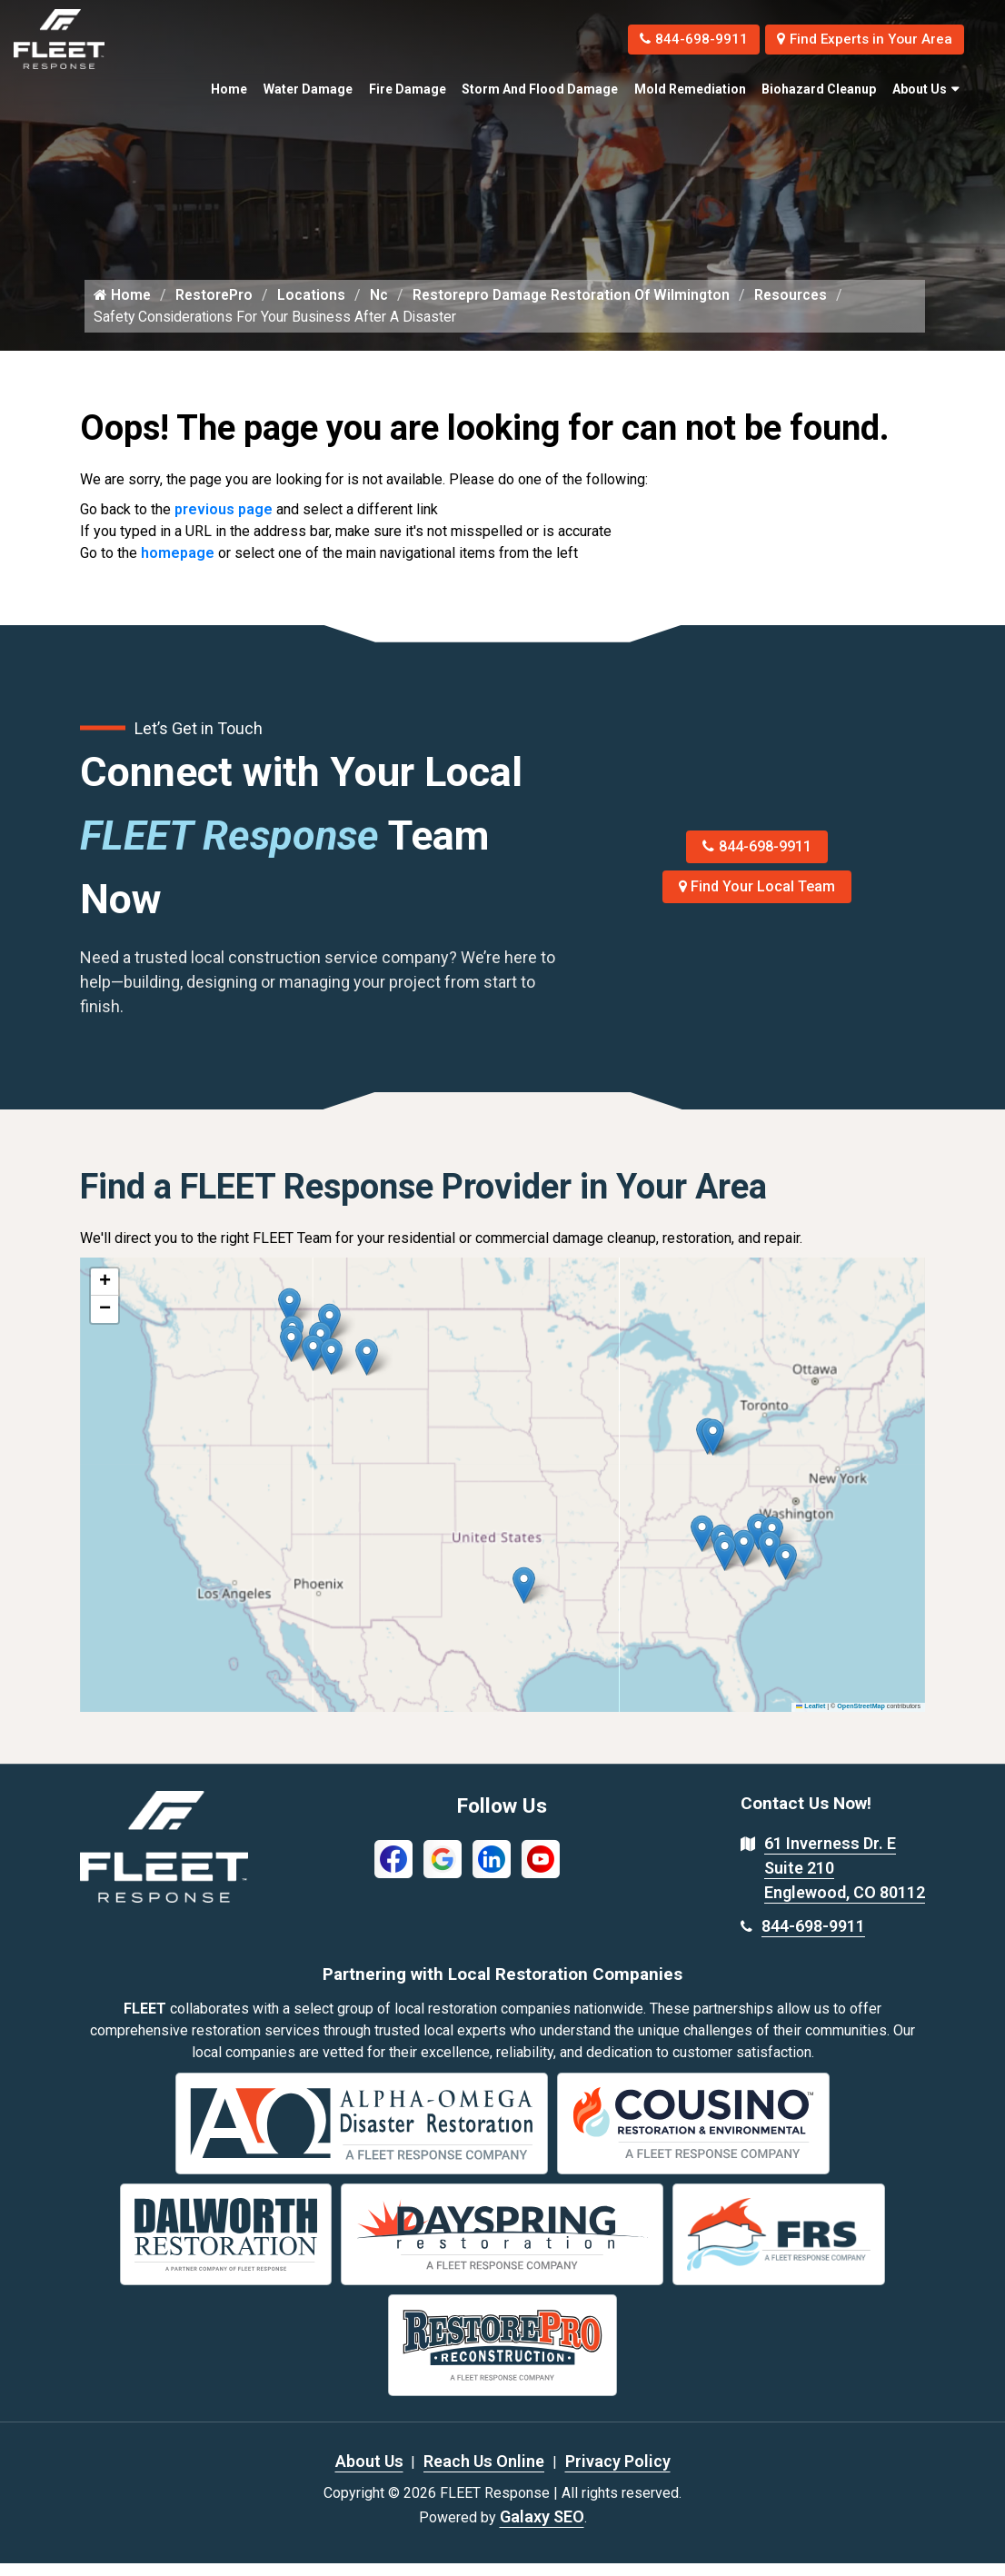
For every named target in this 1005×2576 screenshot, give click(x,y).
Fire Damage (407, 89)
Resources (800, 307)
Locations (314, 307)
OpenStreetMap (861, 1720)
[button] (366, 1370)
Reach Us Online (483, 2473)
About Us (919, 89)
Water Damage (308, 89)
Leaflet (810, 1720)
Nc (382, 307)
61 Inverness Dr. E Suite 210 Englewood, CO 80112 (844, 1881)
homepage (177, 566)
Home (229, 89)
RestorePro (215, 307)
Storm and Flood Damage (540, 89)
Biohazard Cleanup (818, 89)
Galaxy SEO (542, 2529)
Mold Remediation (690, 89)
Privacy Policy (618, 2473)
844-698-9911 (676, 38)
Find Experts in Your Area (858, 38)
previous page (223, 523)
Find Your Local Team (757, 900)
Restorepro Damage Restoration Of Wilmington (577, 307)
